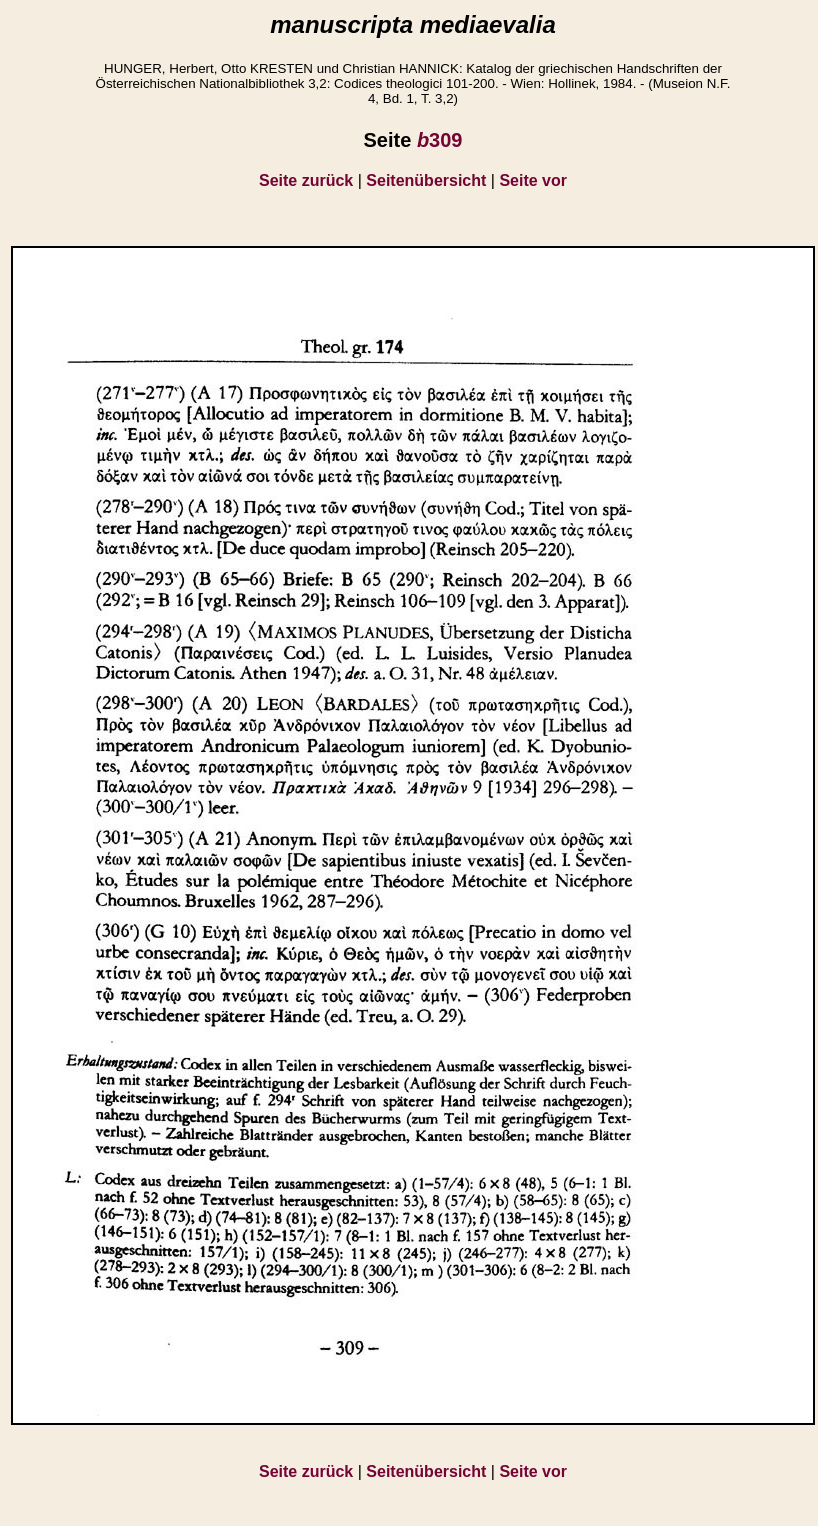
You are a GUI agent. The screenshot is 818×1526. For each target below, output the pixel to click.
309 (440, 140)
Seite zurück (306, 180)
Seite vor (533, 180)
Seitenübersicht (426, 180)
